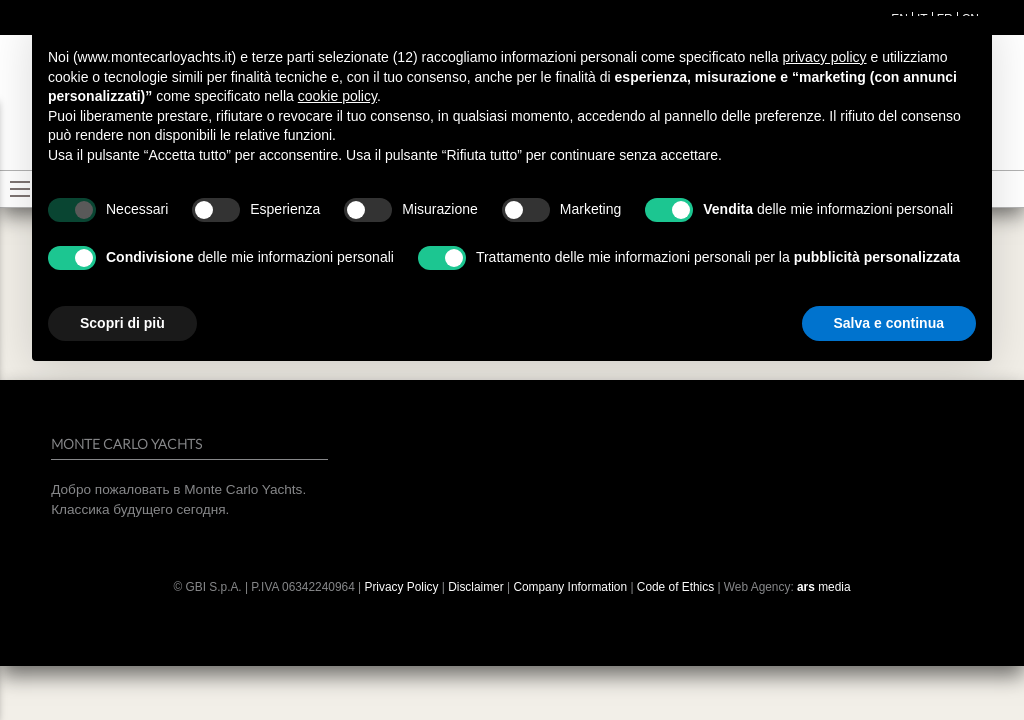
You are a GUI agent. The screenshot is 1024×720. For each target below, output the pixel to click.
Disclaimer (477, 587)
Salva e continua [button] (889, 323)
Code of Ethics (675, 587)
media (824, 587)
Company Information (570, 587)
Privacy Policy (401, 587)
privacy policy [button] (825, 57)
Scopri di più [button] (122, 323)
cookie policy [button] (337, 96)
